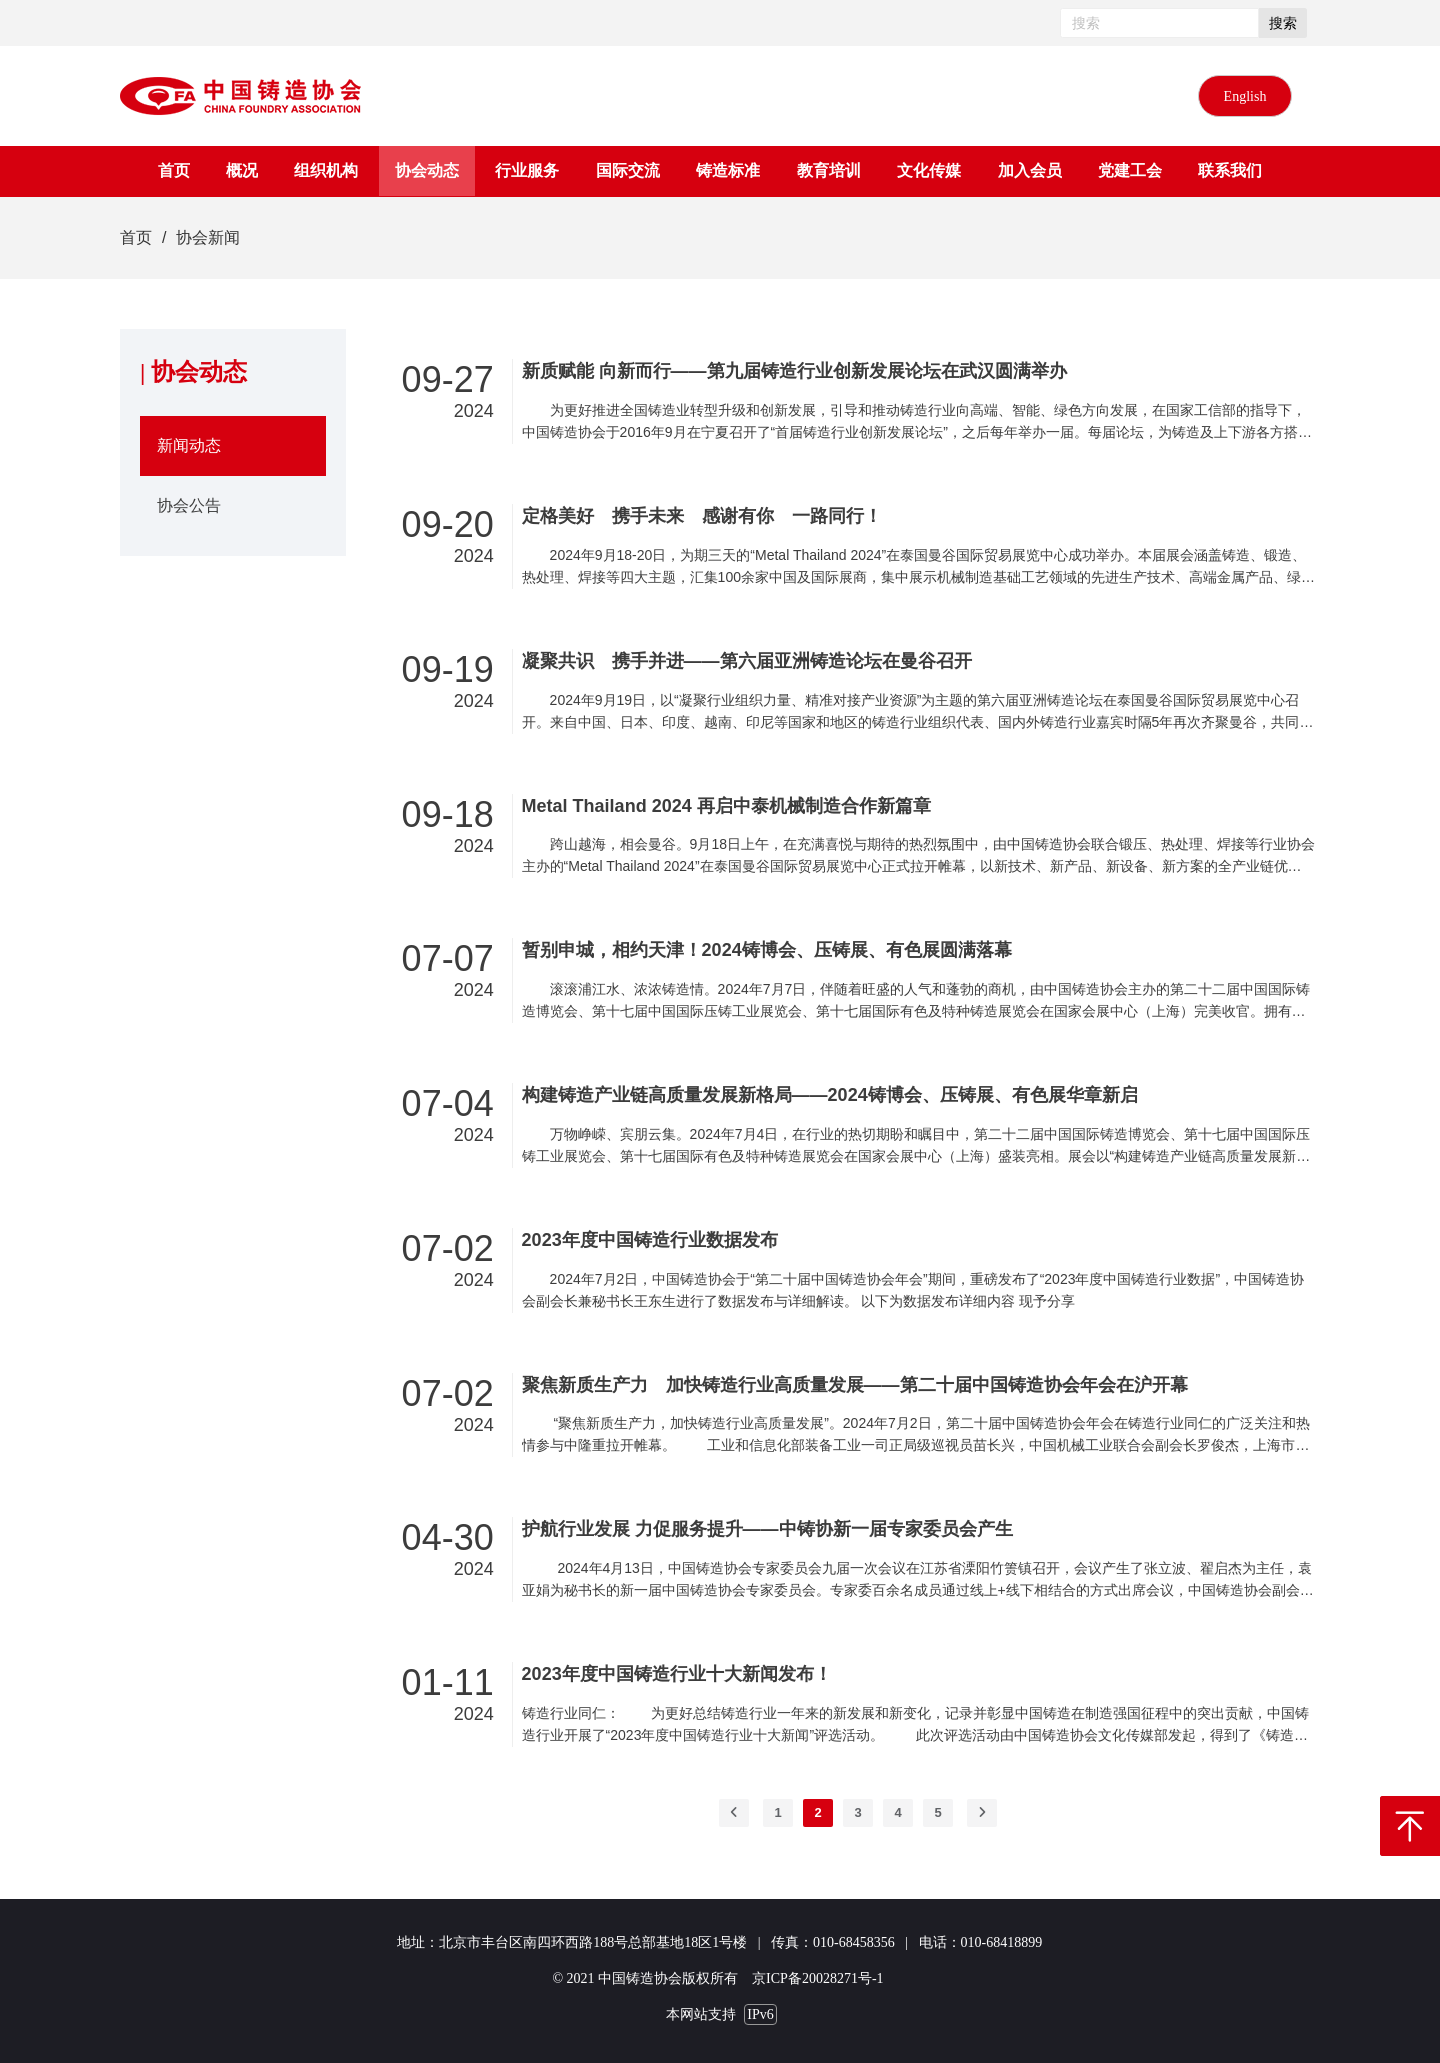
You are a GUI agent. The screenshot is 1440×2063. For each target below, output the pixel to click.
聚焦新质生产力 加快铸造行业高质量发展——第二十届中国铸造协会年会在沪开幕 (855, 1385)
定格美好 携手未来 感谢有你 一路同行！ (702, 516)
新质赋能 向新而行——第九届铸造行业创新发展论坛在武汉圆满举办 (794, 371)
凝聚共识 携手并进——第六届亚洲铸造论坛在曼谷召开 (747, 661)
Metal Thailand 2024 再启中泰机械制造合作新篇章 (726, 806)
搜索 (1283, 23)
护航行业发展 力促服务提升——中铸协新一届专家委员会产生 (767, 1529)
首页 (136, 237)
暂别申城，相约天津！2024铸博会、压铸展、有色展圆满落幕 (767, 950)
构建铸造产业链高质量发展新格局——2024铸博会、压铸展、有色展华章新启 (830, 1095)
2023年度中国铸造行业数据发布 (650, 1240)
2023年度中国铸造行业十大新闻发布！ (677, 1674)
